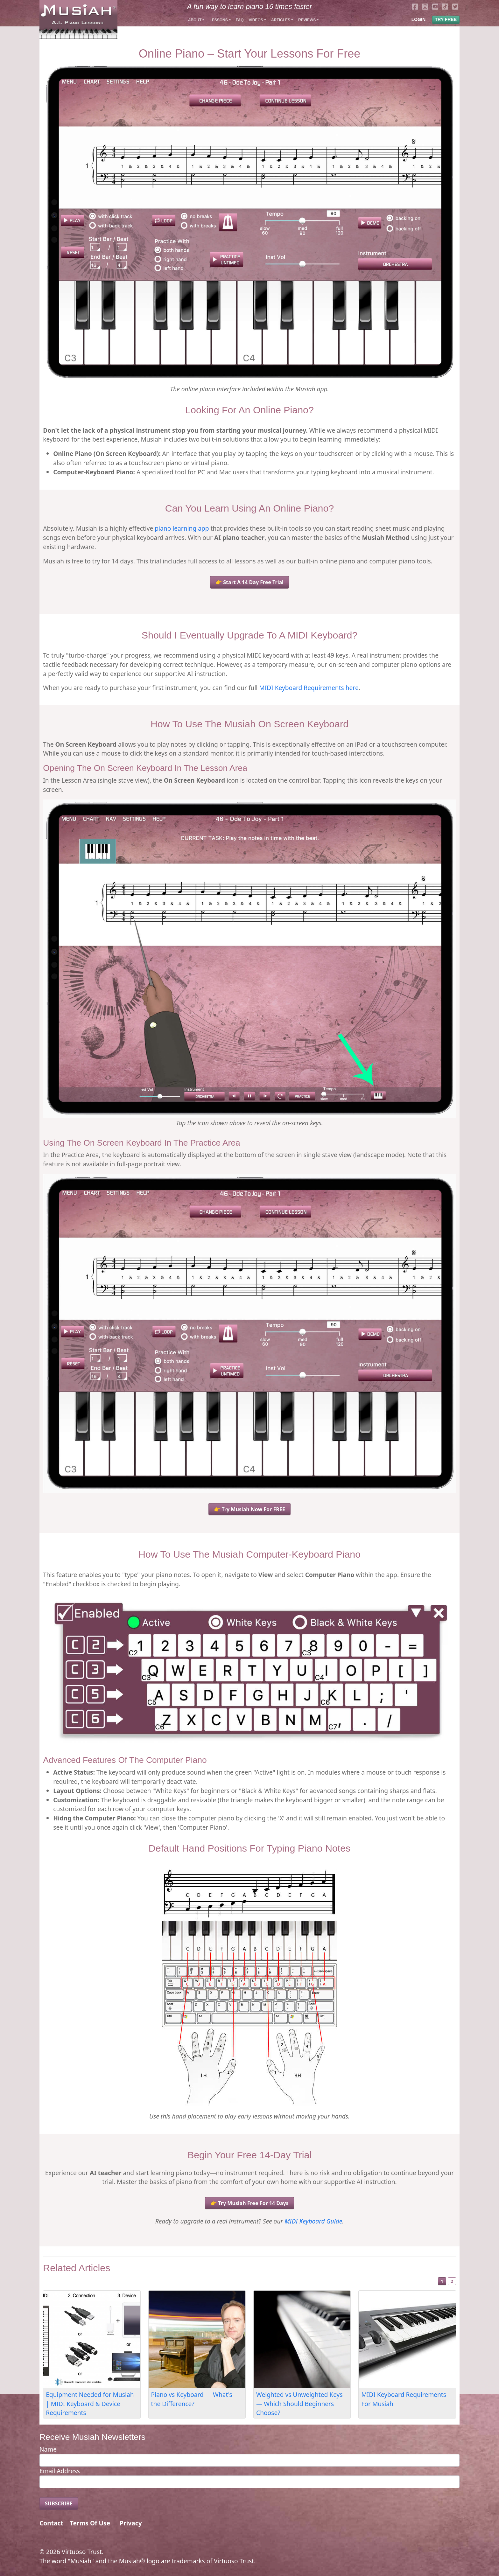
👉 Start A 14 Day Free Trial (249, 582)
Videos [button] (256, 20)
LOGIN (418, 19)
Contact (51, 2523)
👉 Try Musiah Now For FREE (249, 1509)
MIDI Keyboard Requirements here (309, 687)
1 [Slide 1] (442, 2281)
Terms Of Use (90, 2523)
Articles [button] (280, 20)
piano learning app (182, 528)
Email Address (59, 2471)
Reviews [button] (307, 20)
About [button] (195, 20)
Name (48, 2449)
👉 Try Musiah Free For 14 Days (249, 2203)
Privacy (131, 2523)
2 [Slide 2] (452, 2281)
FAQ (240, 20)
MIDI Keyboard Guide (313, 2221)
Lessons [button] (218, 20)
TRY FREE (446, 19)
